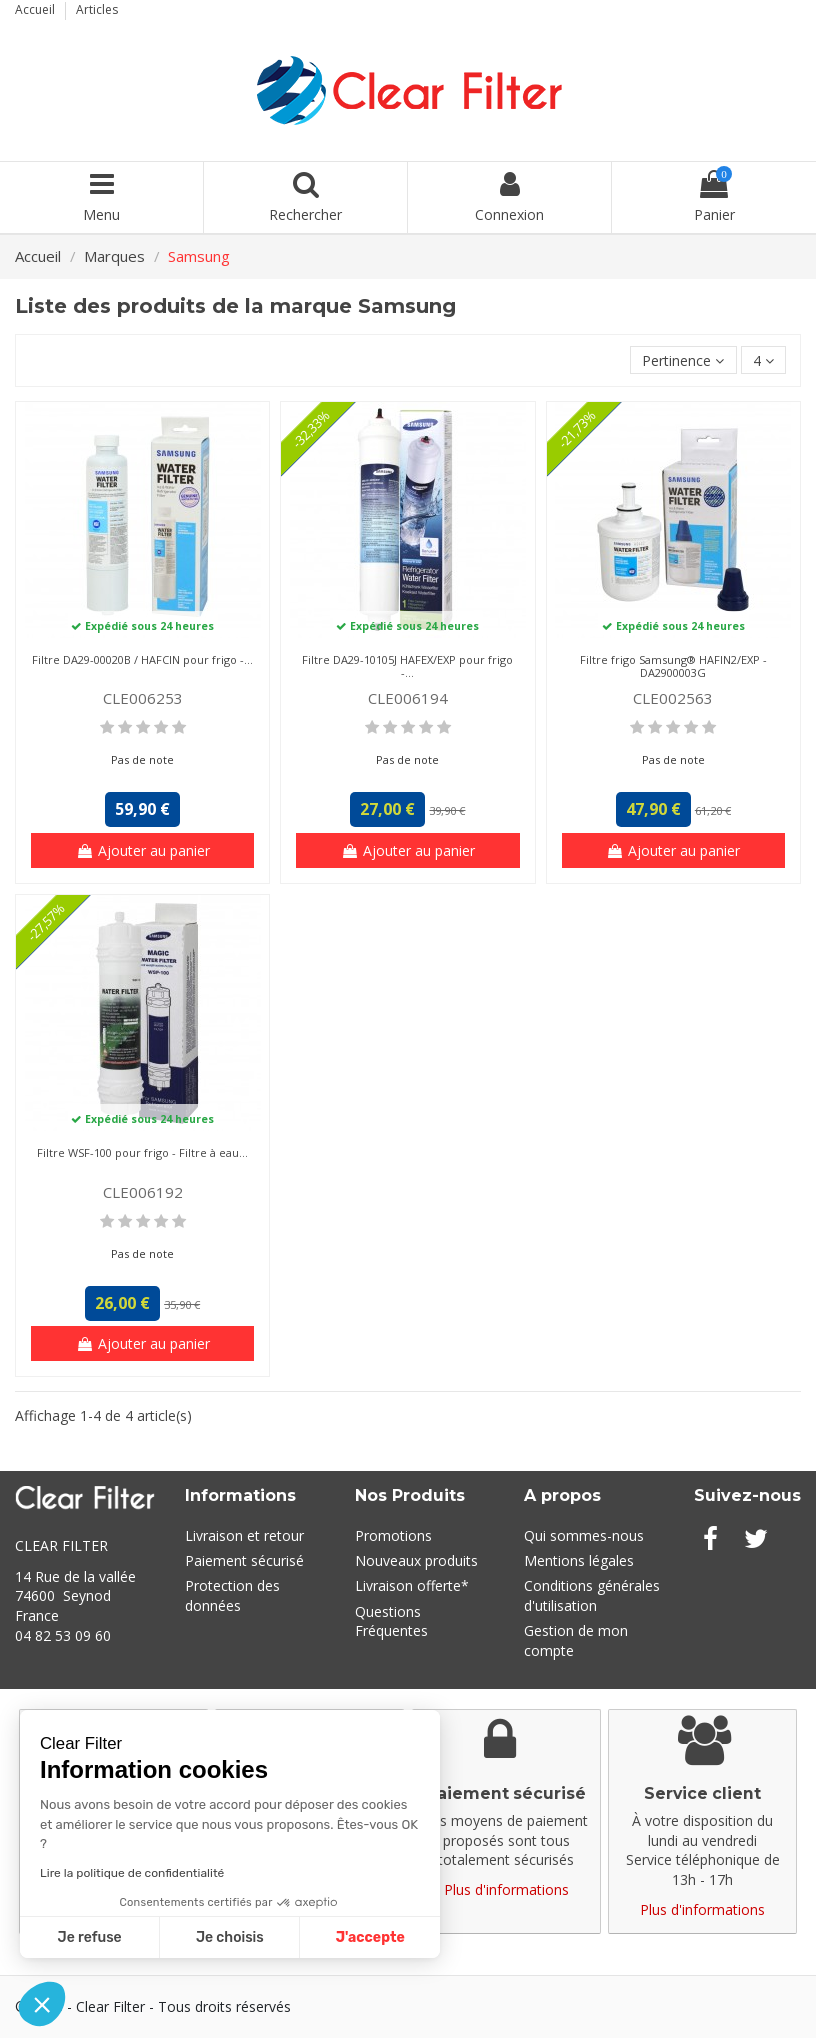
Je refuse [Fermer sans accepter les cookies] (90, 1937)
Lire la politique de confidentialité (132, 1873)
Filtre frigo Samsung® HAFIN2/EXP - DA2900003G (673, 666)
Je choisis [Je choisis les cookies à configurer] (230, 1937)
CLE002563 (673, 698)
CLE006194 (408, 698)
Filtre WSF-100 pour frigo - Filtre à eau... (142, 1152)
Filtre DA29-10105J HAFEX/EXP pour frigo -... (407, 666)
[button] (42, 2004)
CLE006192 (143, 1192)
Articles (97, 9)
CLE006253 (143, 698)
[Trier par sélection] (683, 360)
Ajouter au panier (143, 850)
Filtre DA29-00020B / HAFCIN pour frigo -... (142, 659)
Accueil (36, 9)
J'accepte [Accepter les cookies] (370, 1937)
